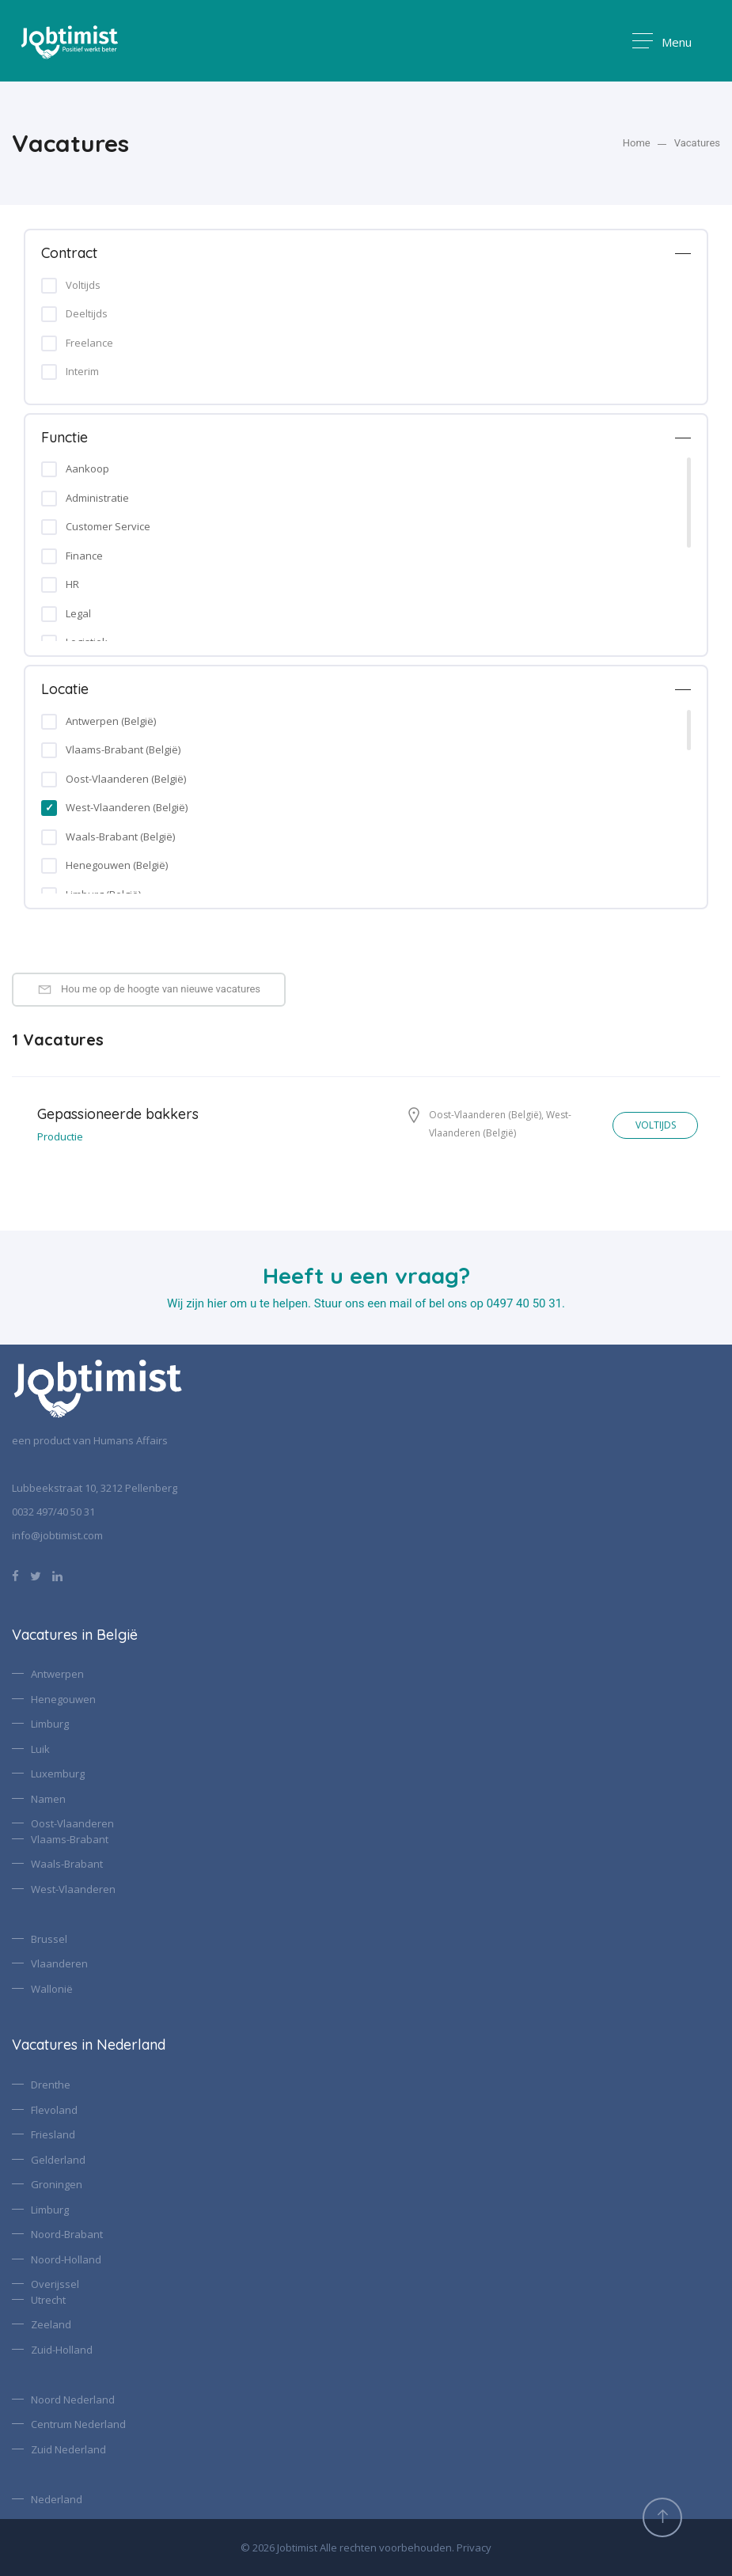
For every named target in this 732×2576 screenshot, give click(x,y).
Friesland (53, 2134)
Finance (84, 555)
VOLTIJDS (652, 1125)
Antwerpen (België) (111, 721)
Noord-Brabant (67, 2234)
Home (636, 143)
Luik (40, 1749)
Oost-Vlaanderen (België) (126, 779)
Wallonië (52, 1989)
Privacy (474, 2547)
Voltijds (83, 285)
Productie (60, 1136)
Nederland (56, 2499)
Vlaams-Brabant (69, 1839)
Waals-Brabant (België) (120, 836)
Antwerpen (57, 1674)
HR (72, 584)
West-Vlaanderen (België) (127, 807)
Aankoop (87, 468)
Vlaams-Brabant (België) (123, 749)
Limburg (50, 1724)
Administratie (97, 498)
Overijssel (55, 2284)
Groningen (56, 2184)
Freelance (89, 343)
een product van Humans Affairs (90, 1440)
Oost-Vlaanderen (72, 1823)
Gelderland (58, 2160)
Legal (78, 613)
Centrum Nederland (78, 2424)
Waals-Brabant (67, 1864)
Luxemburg (58, 1773)
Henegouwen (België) (117, 865)
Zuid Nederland (68, 2449)
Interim (82, 371)
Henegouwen (63, 1699)
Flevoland (54, 2110)
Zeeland (51, 2324)
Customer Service (108, 526)
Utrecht (48, 2300)
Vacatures (697, 143)
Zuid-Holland (62, 2350)
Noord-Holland (66, 2259)
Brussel (49, 1939)
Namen (48, 1799)
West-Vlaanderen (73, 1889)
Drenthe (50, 2084)
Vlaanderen (59, 1963)
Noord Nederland (73, 2399)
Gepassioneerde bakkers (118, 1114)
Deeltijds (87, 313)
